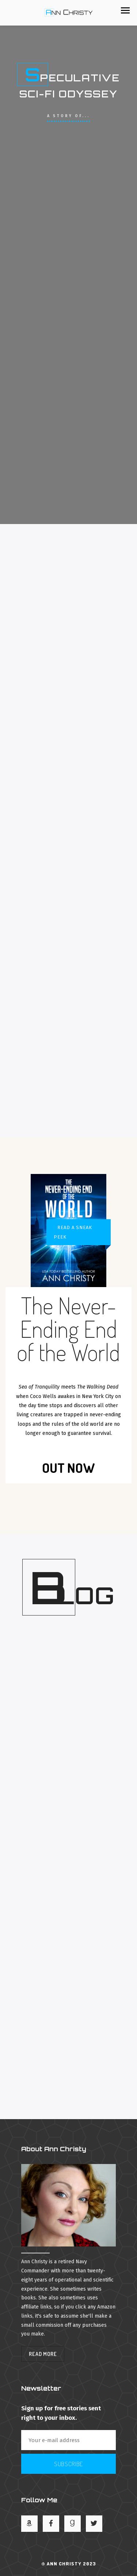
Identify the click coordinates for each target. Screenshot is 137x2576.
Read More (43, 2353)
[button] (125, 10)
